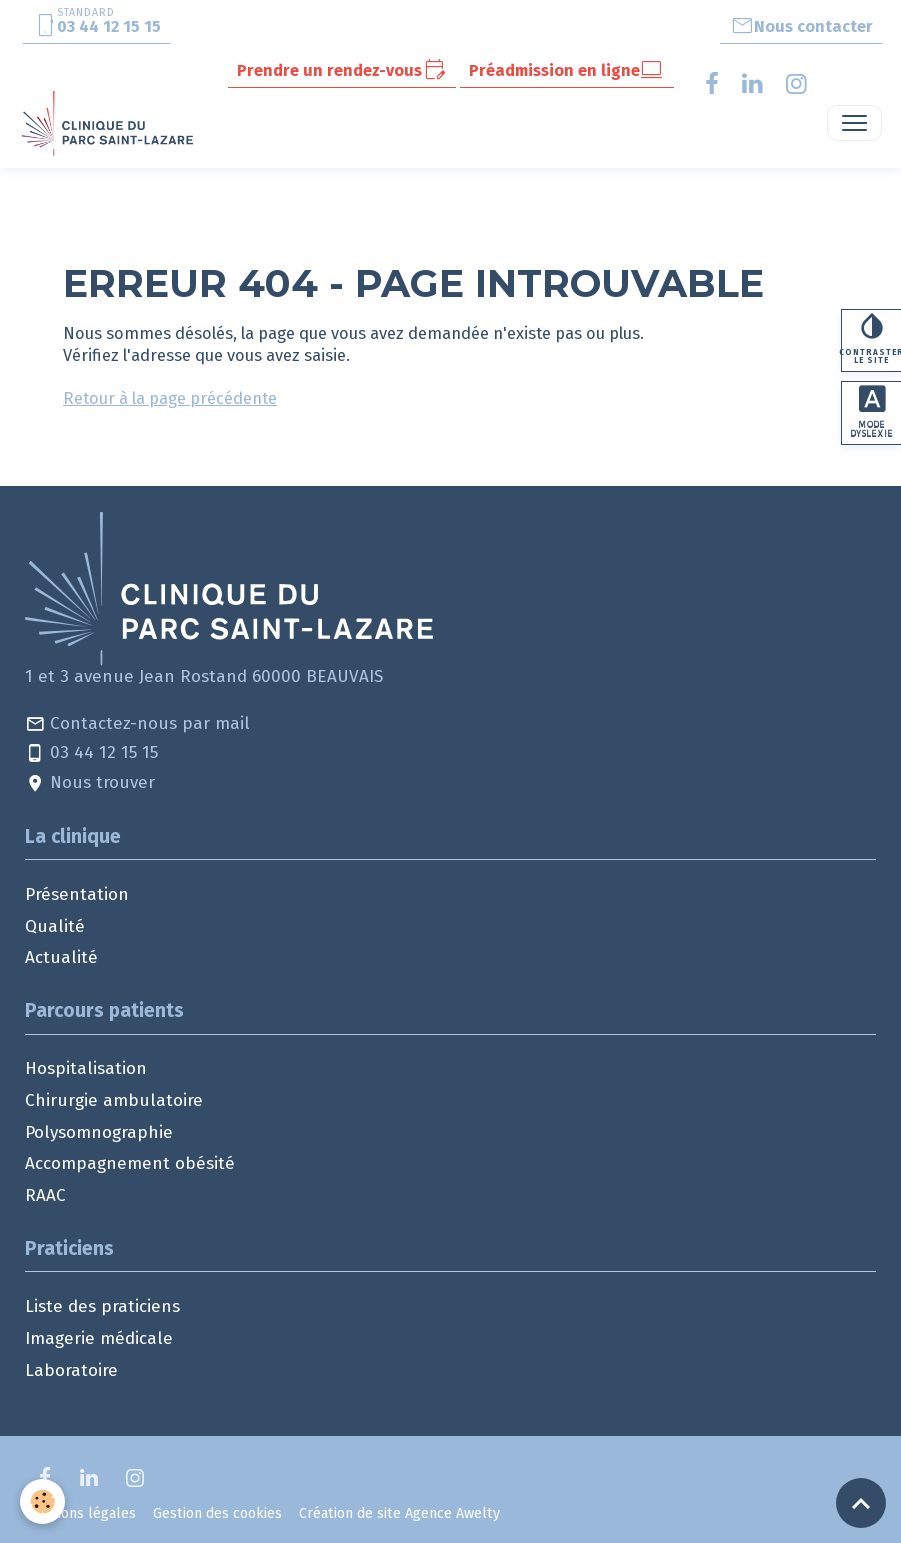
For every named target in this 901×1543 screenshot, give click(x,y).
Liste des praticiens (102, 1306)
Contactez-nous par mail (137, 724)
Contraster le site (871, 339)
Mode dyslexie (872, 414)
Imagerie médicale (99, 1338)
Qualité (55, 926)
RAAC (45, 1195)
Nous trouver (90, 783)
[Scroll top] (861, 1503)
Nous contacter (801, 26)
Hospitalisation (86, 1068)
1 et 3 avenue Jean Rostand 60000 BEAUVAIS (204, 676)
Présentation (77, 894)
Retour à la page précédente (170, 398)
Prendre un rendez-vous (341, 70)
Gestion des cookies (217, 1513)
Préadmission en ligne (566, 70)
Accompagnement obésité (130, 1163)
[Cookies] (42, 1501)
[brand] (111, 123)
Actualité (61, 957)
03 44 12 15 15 (91, 753)
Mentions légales (80, 1513)
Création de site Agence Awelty (399, 1513)
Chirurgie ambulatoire (114, 1100)
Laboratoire (71, 1370)
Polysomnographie (99, 1132)
